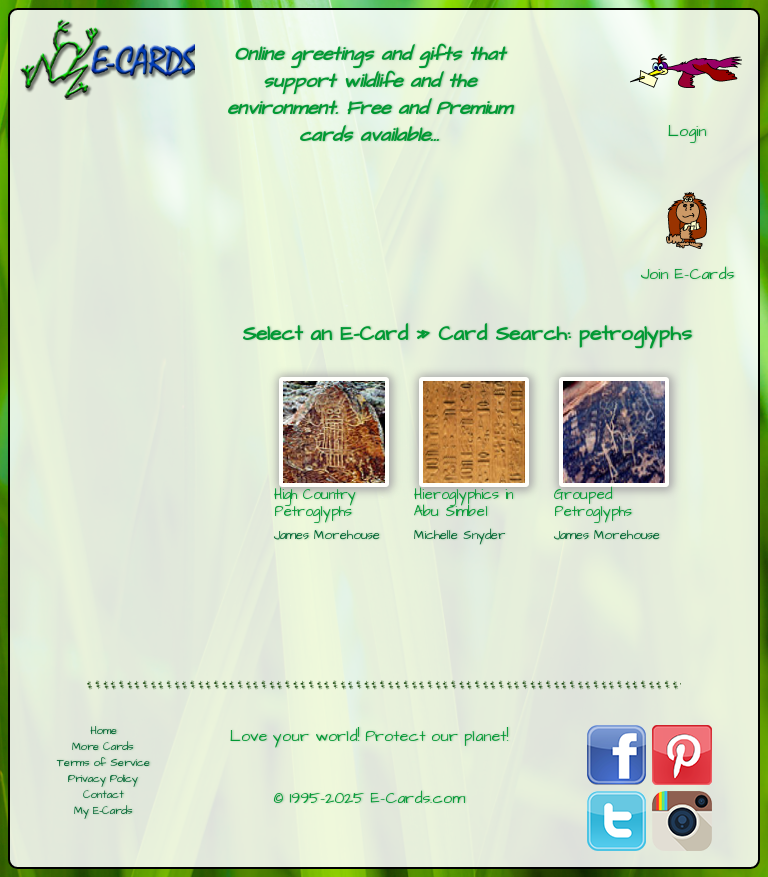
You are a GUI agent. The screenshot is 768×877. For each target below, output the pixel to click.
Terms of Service (103, 763)
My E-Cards (103, 811)
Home (103, 731)
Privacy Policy (103, 779)
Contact (103, 795)
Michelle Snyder (460, 535)
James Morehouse (327, 535)
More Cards (103, 747)
